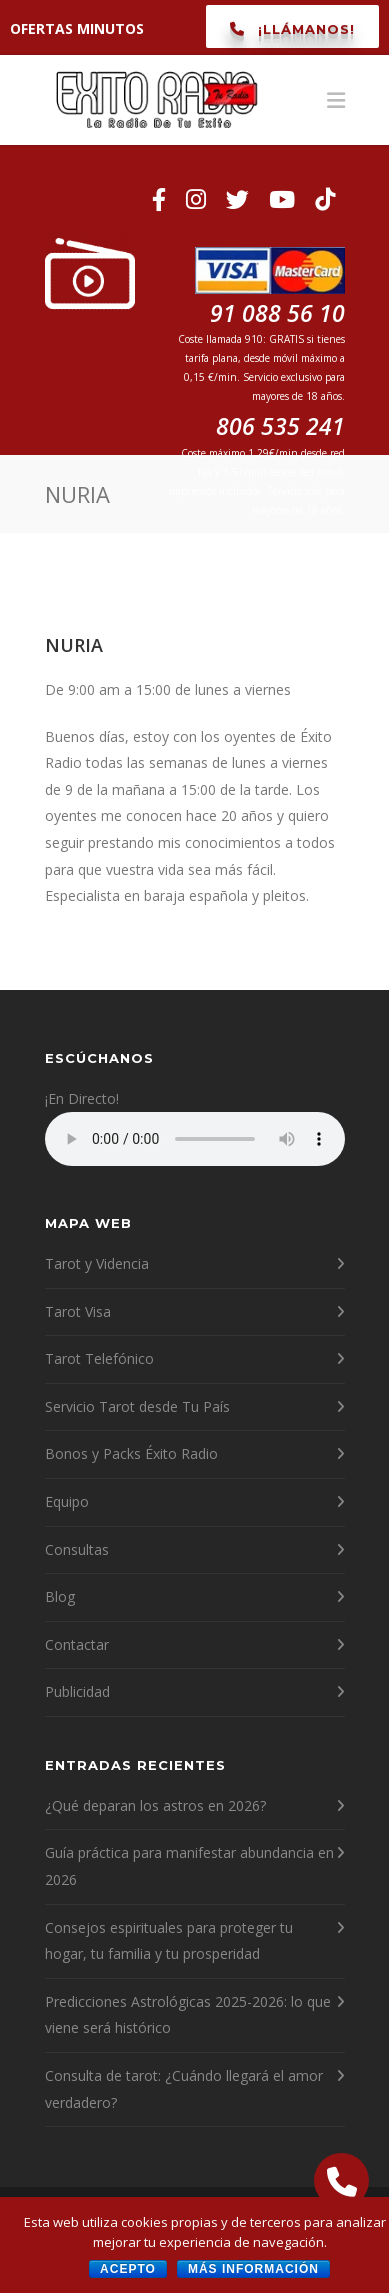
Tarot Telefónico (99, 1358)
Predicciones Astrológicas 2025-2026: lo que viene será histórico (188, 2015)
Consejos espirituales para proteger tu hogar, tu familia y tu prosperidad (169, 1941)
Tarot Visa (78, 1311)
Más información (253, 2269)
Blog (60, 1596)
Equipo (67, 1501)
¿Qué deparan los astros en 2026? (155, 1805)
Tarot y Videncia (97, 1263)
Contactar (77, 1644)
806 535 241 (280, 426)
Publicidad (77, 1691)
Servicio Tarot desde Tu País (137, 1406)
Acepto (128, 2269)
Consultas (77, 1549)
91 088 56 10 (270, 299)
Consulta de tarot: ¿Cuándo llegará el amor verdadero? (184, 2089)
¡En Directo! (82, 1098)
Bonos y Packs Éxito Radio (131, 1453)
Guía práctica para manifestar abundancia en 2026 (189, 1866)
